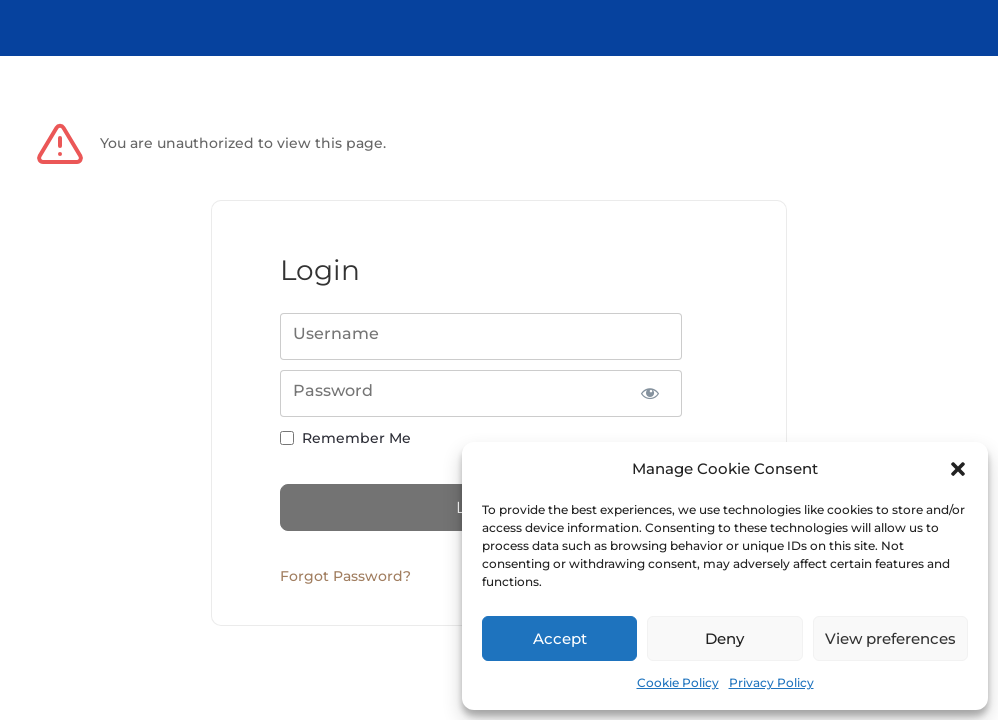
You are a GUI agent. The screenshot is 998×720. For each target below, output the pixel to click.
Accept (560, 638)
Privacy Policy (771, 682)
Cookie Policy (678, 682)
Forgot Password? (345, 576)
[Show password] (649, 393)
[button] (958, 469)
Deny (724, 638)
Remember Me (356, 438)
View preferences (890, 638)
